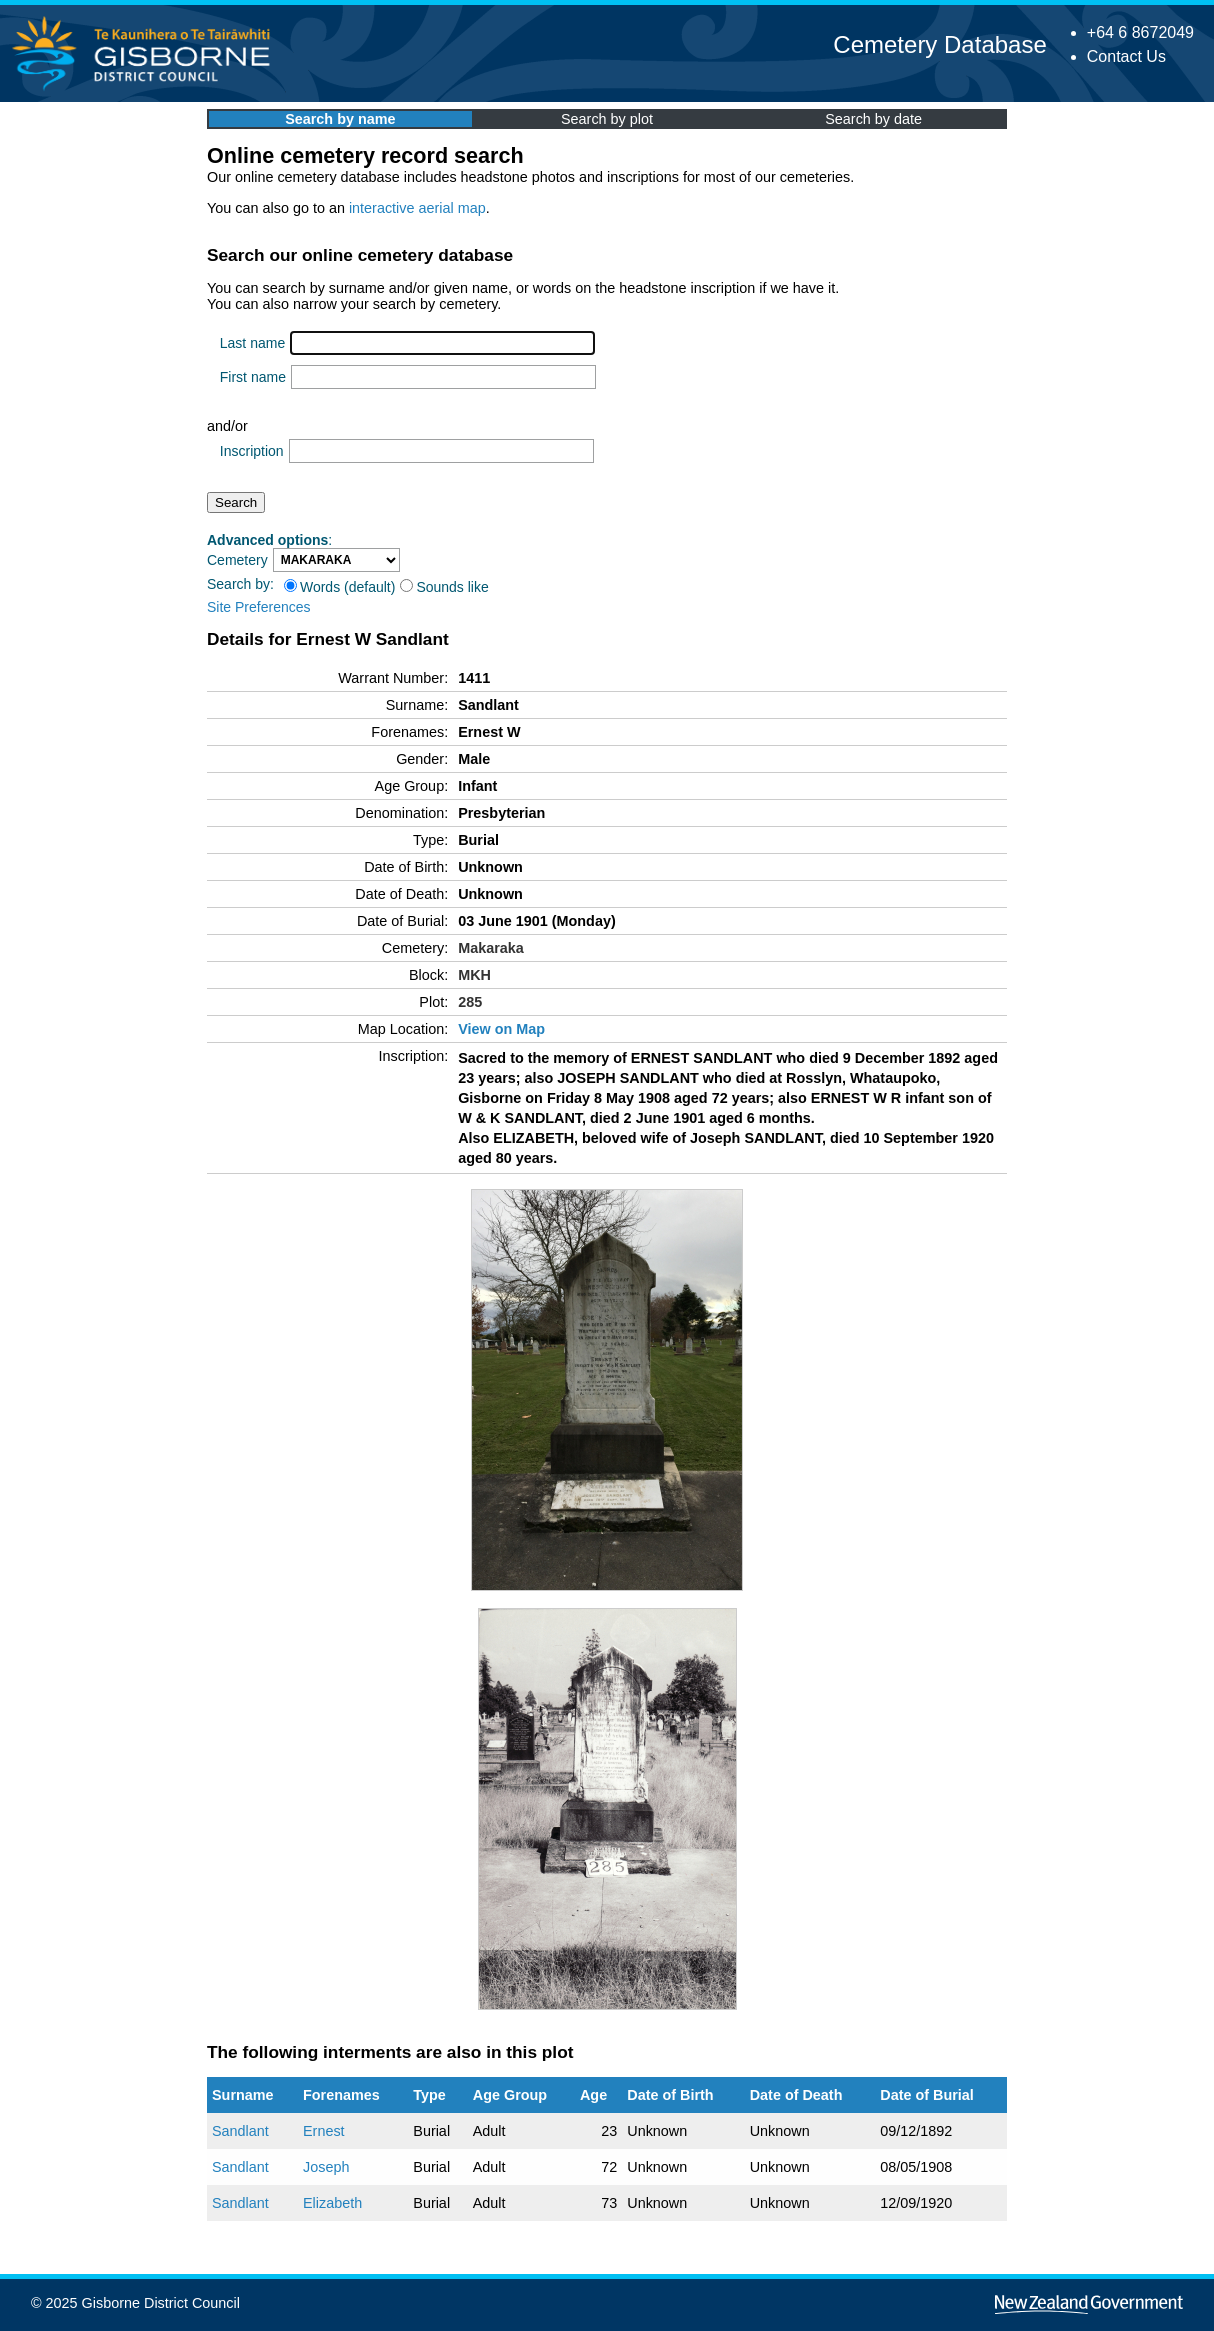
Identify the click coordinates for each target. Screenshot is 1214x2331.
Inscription (252, 451)
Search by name (340, 119)
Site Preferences (259, 607)
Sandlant (240, 2131)
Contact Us (1126, 56)
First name (253, 377)
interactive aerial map (417, 208)
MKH (474, 975)
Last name (252, 343)
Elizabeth (332, 2203)
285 (470, 1002)
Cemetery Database (939, 44)
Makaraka (491, 948)
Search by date (873, 119)
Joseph (326, 2167)
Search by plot (607, 119)
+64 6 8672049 (1140, 32)
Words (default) (339, 587)
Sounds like (444, 587)
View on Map (501, 1029)
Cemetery (237, 560)
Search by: (240, 584)
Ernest (324, 2131)
